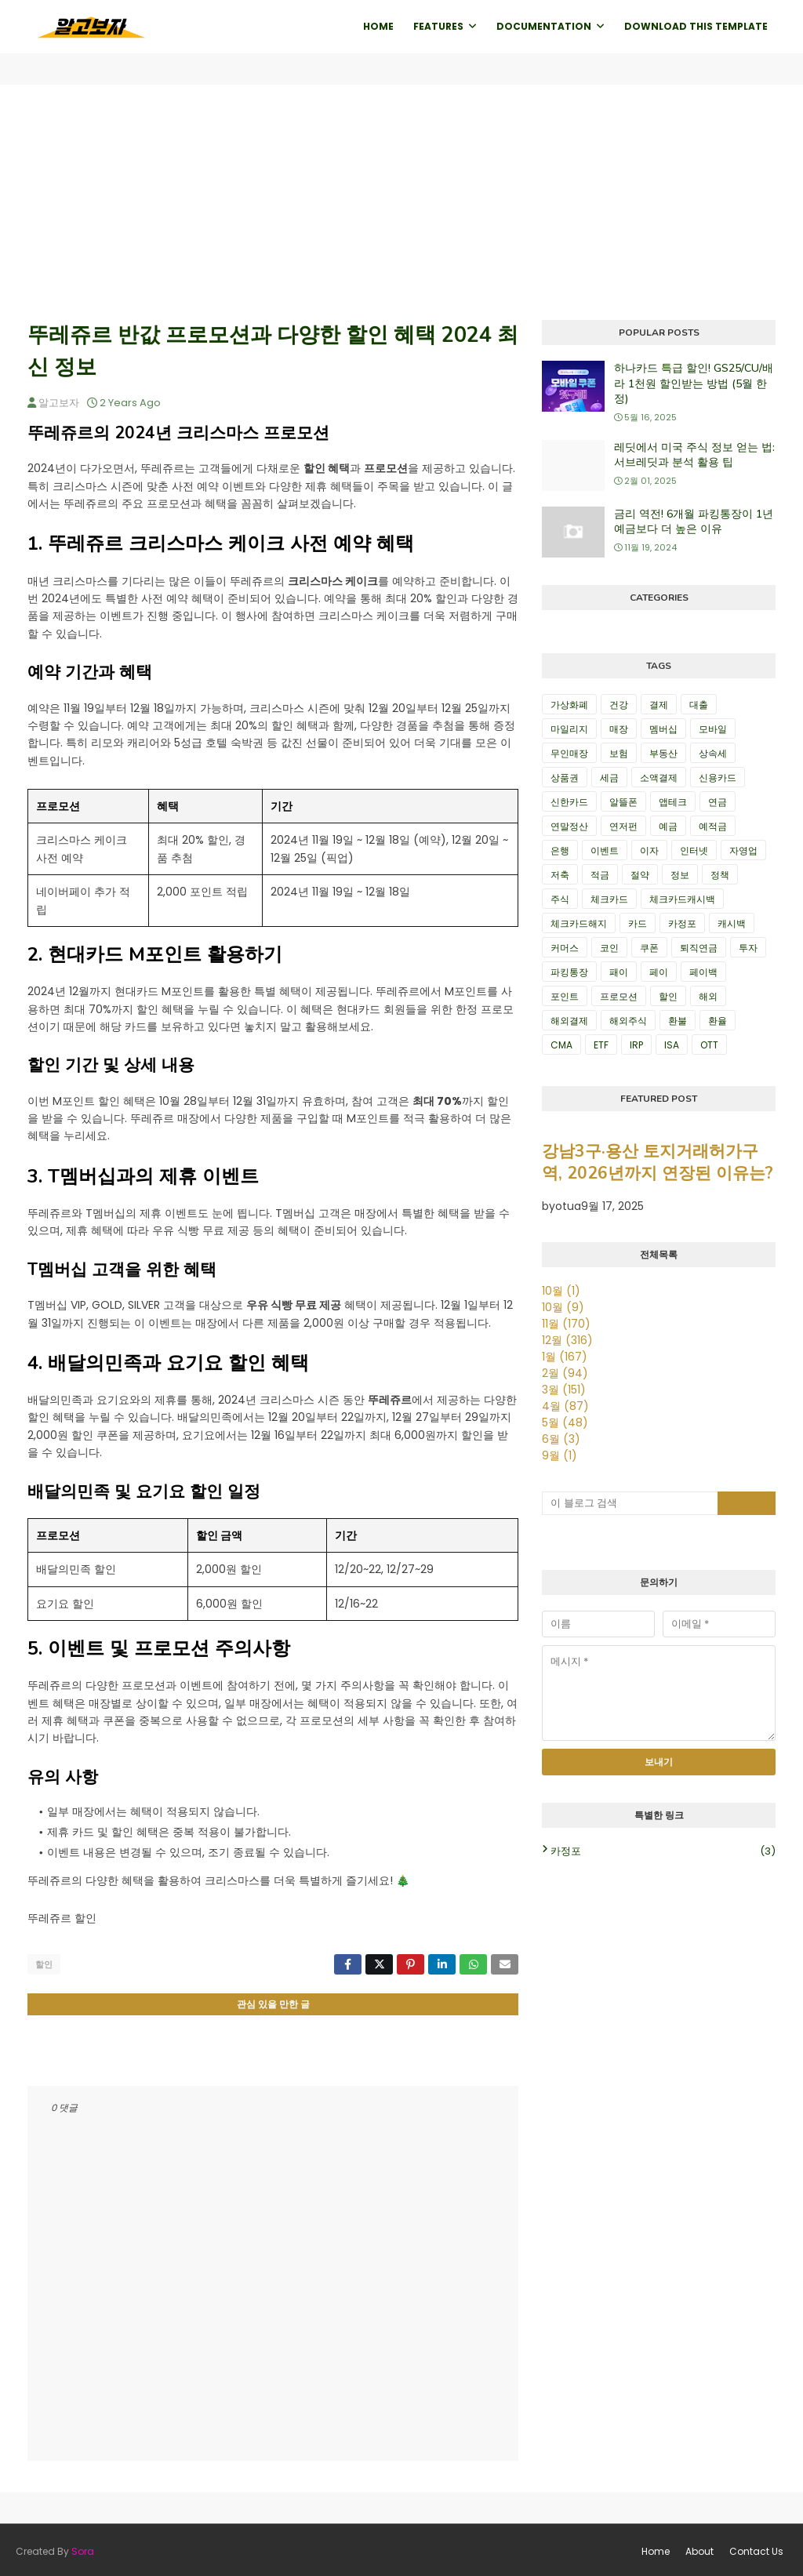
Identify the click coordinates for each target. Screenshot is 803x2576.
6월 (561, 1439)
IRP (636, 1045)
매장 (618, 729)
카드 (637, 923)
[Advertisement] (401, 202)
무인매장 (569, 753)
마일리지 (569, 729)
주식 (559, 899)
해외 (708, 996)
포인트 (564, 996)
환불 (677, 1020)
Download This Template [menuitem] (696, 26)
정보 (679, 874)
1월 (564, 1356)
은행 (559, 850)
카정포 (682, 923)
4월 (565, 1406)
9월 (559, 1455)
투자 (748, 947)
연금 (717, 801)
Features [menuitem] (438, 26)
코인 (609, 947)
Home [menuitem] (378, 26)
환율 (717, 1020)
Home (655, 2548)
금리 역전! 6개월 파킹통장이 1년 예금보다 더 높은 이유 (693, 522)
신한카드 (569, 801)
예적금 (713, 826)
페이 (658, 972)
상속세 (713, 753)
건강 (618, 704)
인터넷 (694, 850)
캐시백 (732, 923)
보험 (618, 753)
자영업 (743, 850)
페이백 (703, 972)
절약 (639, 874)
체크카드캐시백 (682, 899)
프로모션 (619, 996)
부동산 (663, 753)
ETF (601, 1045)
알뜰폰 (623, 801)
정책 (719, 874)
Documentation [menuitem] (543, 26)
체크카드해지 (578, 923)
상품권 (564, 777)
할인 (44, 1964)
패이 (618, 972)
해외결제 (569, 1020)
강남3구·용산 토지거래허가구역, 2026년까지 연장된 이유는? (657, 1162)
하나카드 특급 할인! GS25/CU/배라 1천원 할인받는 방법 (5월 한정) (693, 383)
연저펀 (623, 826)
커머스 (564, 947)
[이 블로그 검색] (630, 1503)
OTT (709, 1045)
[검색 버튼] (747, 1503)
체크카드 (609, 899)
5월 (565, 1422)
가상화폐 (569, 704)
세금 (609, 777)
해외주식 (628, 1020)
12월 (567, 1340)
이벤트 (604, 850)
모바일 (713, 729)
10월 (561, 1291)
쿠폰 (649, 947)
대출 (698, 704)
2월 (565, 1373)
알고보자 (58, 402)
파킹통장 (569, 972)
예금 (668, 826)
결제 (658, 704)
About (699, 2548)
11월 (566, 1324)
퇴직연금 (699, 947)
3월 (564, 1389)
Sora (82, 2548)
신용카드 (717, 777)
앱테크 (673, 801)
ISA (671, 1045)
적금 (599, 874)
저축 (559, 874)
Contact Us (756, 2548)
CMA (561, 1045)
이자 (649, 850)
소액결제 (659, 777)
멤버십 (663, 729)
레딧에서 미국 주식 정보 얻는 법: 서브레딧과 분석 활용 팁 (694, 455)
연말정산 (569, 826)
